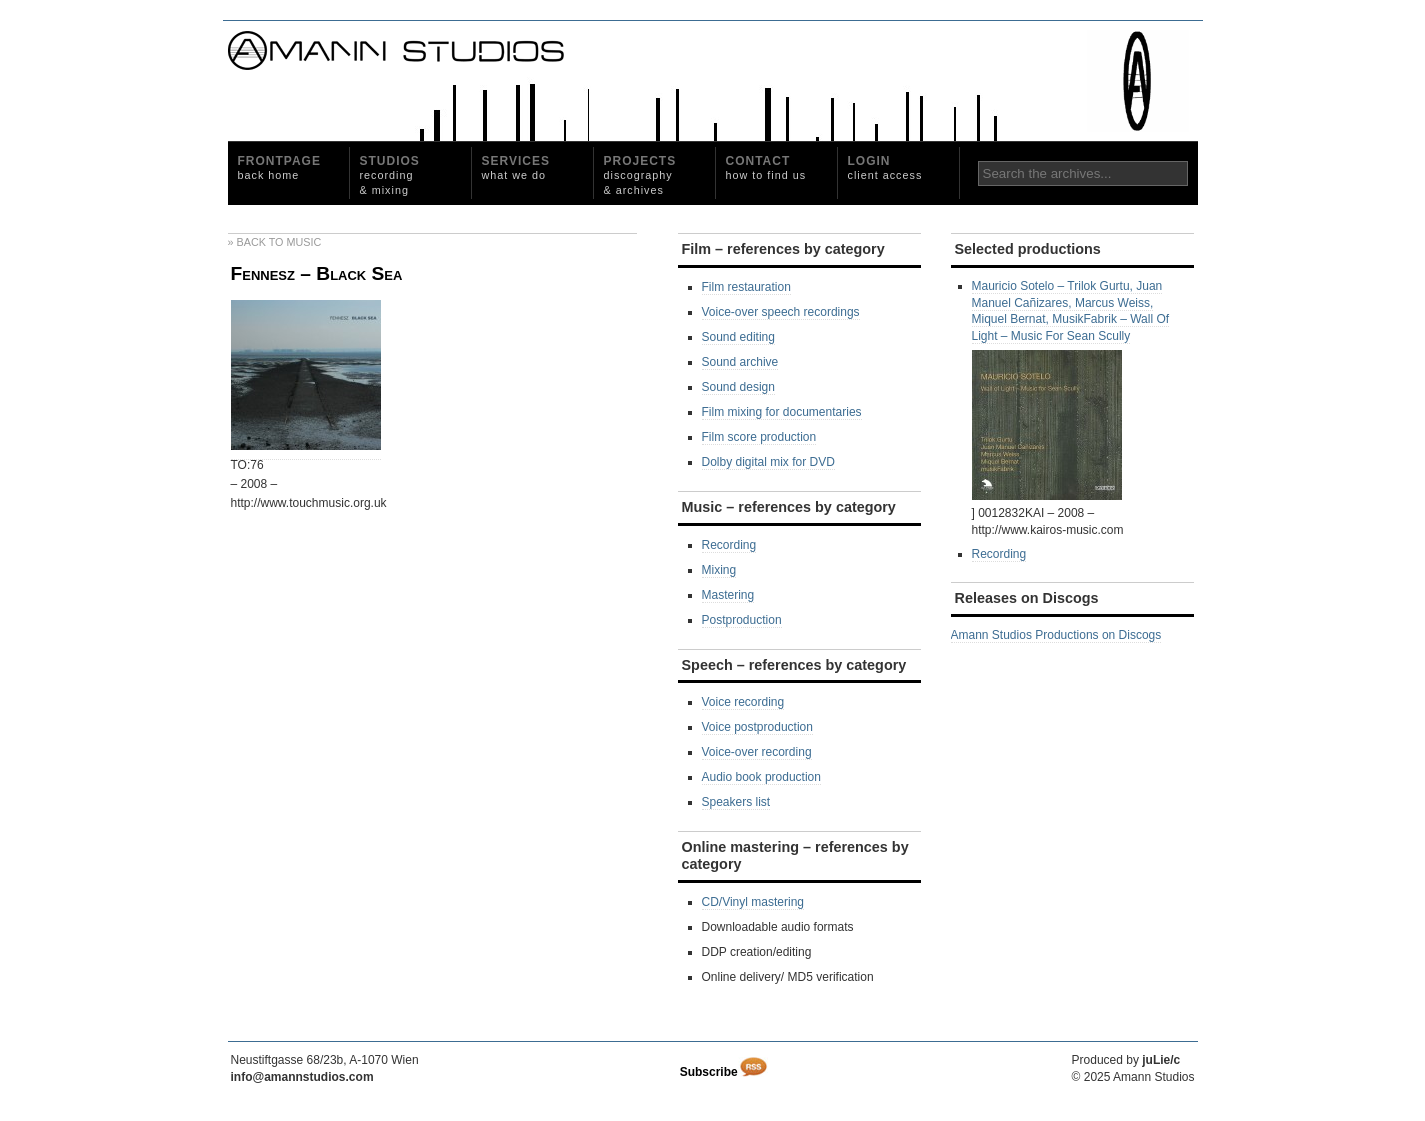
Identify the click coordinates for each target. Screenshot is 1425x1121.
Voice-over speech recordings (781, 312)
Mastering (728, 595)
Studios (390, 175)
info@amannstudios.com (302, 1077)
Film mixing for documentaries (782, 412)
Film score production (759, 437)
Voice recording (743, 702)
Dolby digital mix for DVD (768, 462)
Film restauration (746, 287)
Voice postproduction (757, 727)
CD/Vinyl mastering (753, 902)
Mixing (719, 570)
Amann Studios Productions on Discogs (1056, 635)
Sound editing (738, 337)
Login (885, 167)
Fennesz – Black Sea (317, 273)
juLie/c (1161, 1060)
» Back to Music (275, 242)
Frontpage (279, 167)
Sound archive (740, 362)
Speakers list (736, 802)
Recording (729, 545)
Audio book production (761, 777)
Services (516, 167)
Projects (640, 175)
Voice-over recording (757, 752)
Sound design (738, 387)
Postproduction (742, 620)
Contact (766, 167)
